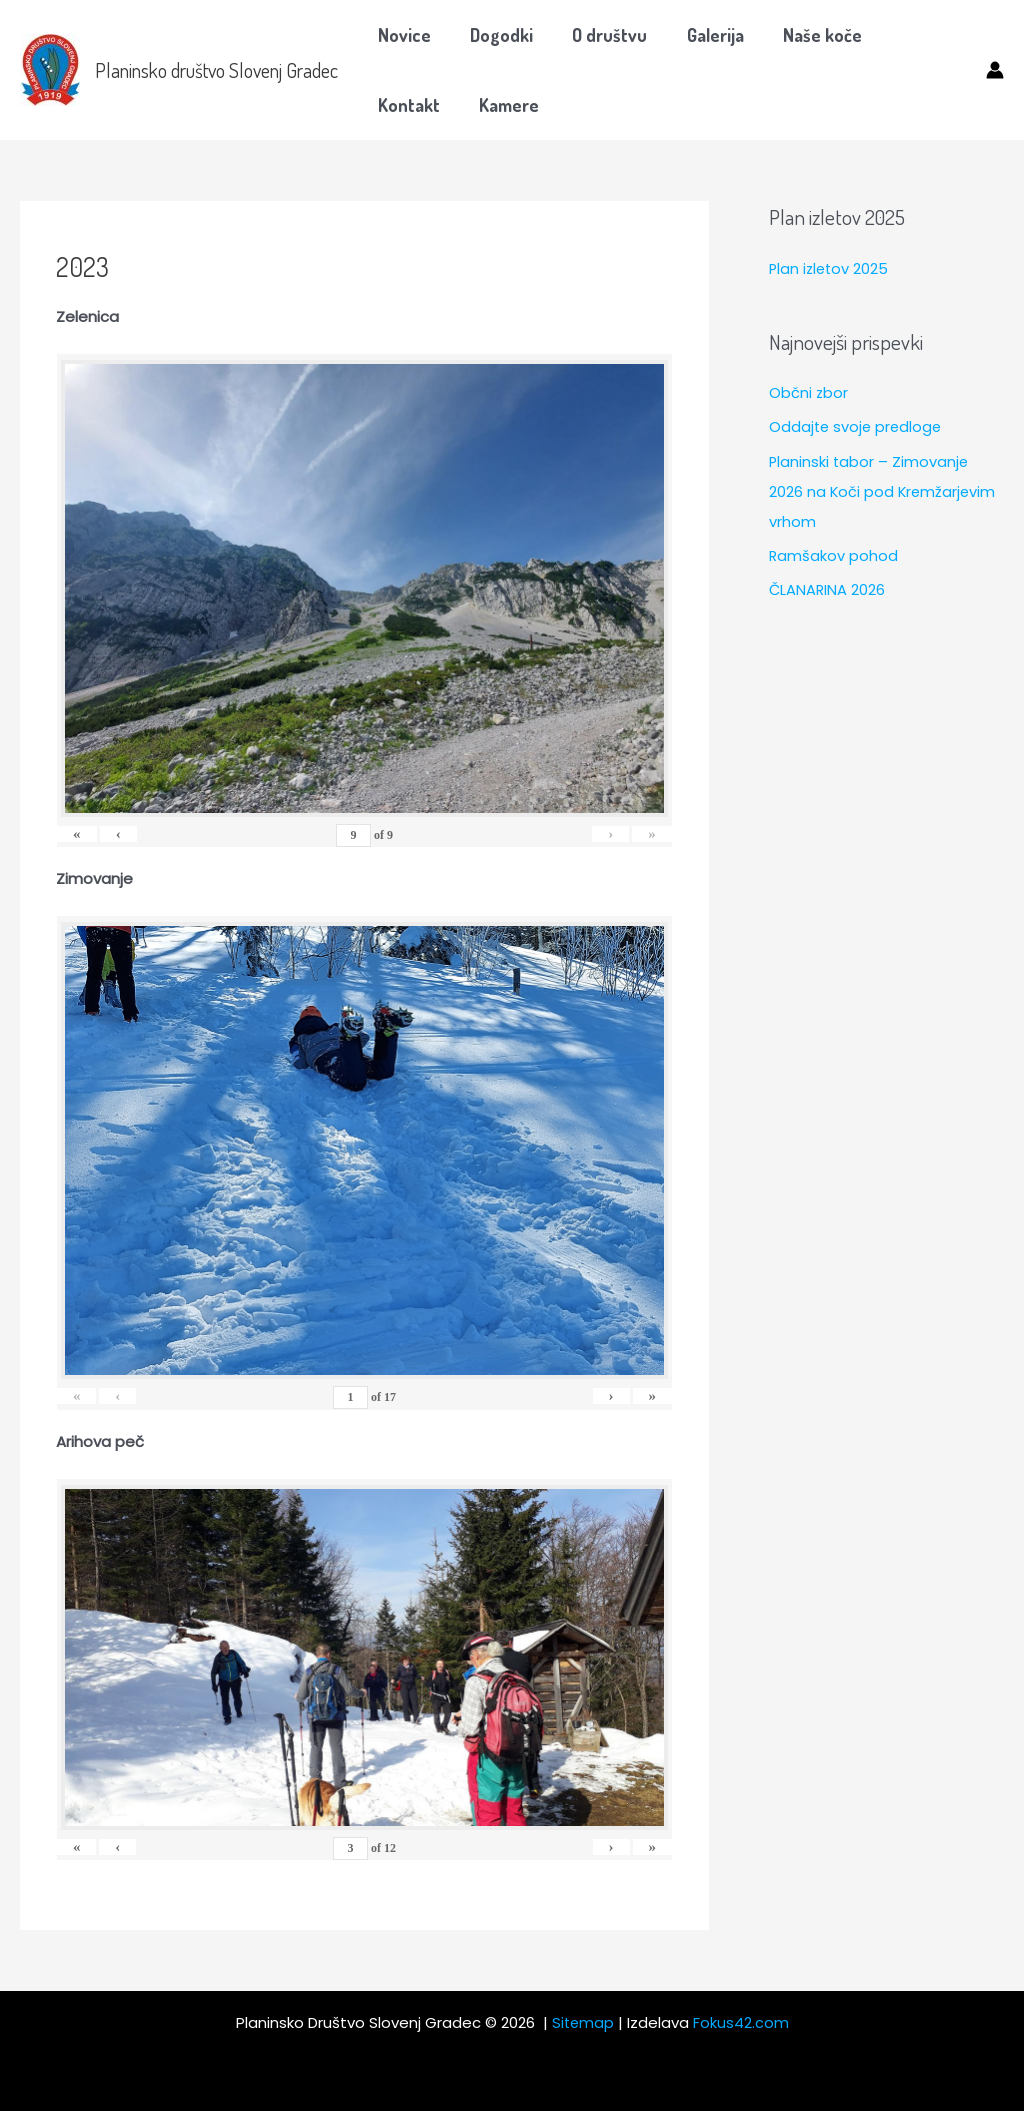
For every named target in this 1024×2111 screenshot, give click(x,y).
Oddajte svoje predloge (857, 426)
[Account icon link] (995, 70)
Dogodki (496, 35)
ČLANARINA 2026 (828, 587)
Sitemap (583, 2022)
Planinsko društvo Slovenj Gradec (216, 70)
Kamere (406, 105)
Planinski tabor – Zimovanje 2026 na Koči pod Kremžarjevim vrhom (884, 490)
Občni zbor (809, 392)
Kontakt (914, 35)
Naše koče (807, 35)
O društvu (601, 35)
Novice (402, 35)
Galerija (703, 35)
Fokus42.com (742, 2022)
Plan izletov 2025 (830, 268)
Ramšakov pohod (834, 553)
